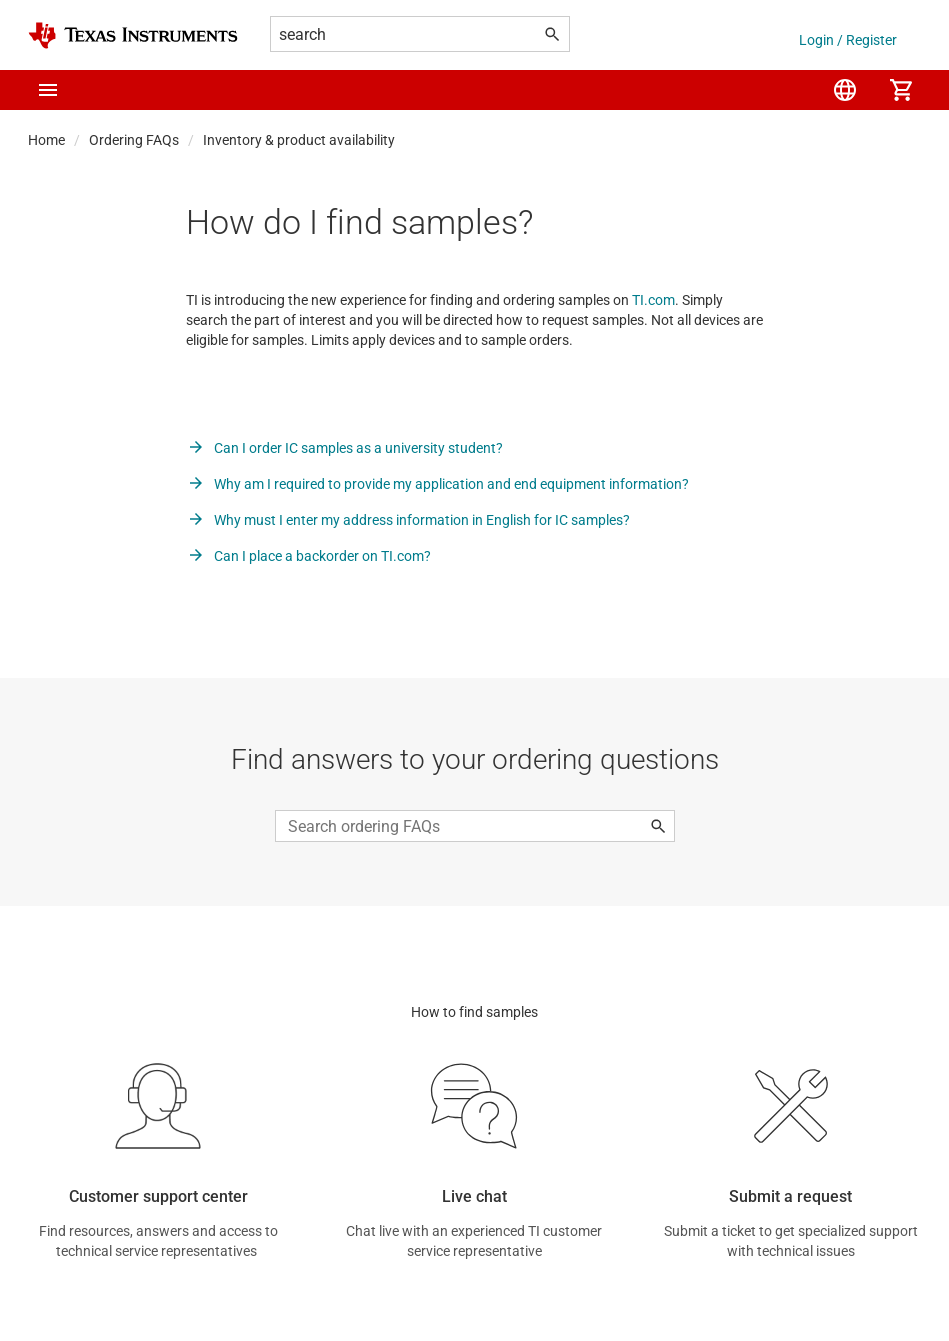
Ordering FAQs (134, 140)
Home (46, 140)
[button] (48, 90)
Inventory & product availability (299, 140)
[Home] (133, 35)
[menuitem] (845, 90)
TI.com (653, 300)
